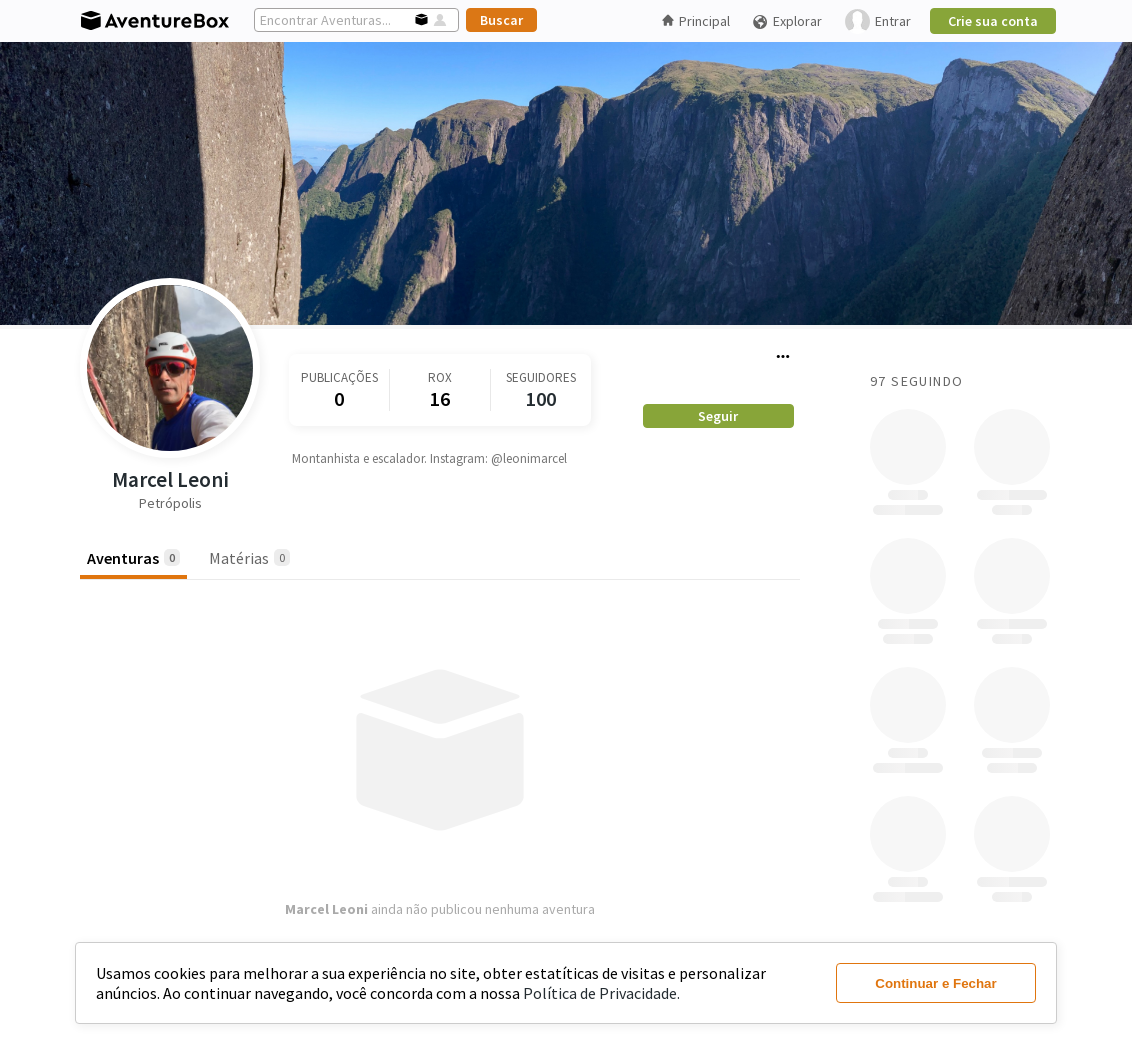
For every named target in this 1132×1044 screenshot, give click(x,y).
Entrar (878, 21)
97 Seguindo (916, 381)
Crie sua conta (993, 21)
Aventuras (133, 558)
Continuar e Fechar (935, 983)
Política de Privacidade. (601, 993)
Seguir (718, 416)
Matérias (249, 558)
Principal (696, 21)
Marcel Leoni (170, 479)
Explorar (787, 21)
